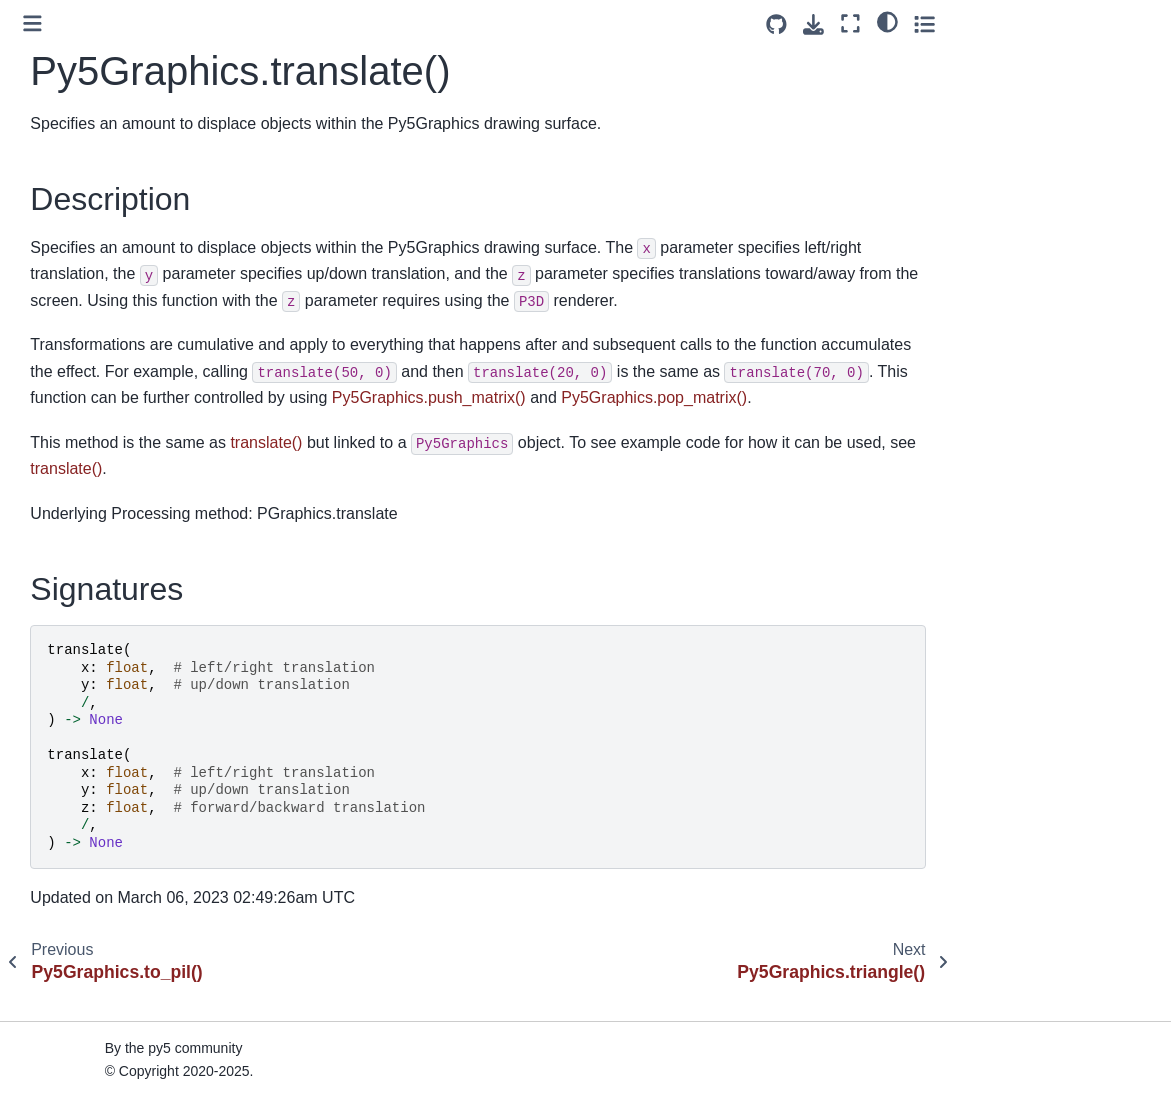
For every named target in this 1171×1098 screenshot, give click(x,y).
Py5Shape (59, 625)
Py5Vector (59, 816)
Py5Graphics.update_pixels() (122, 467)
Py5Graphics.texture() (100, 212)
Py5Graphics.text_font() (105, 54)
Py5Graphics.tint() (87, 308)
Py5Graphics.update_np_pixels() (134, 435)
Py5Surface (63, 689)
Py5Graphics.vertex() (97, 498)
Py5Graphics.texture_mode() (122, 244)
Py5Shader (61, 657)
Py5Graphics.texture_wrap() (119, 276)
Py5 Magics (63, 848)
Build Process (70, 1027)
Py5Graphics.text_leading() (117, 85)
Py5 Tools (57, 879)
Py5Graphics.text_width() (110, 181)
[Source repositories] (989, 24)
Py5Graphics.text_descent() (119, 22)
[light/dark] (1099, 21)
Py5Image (58, 594)
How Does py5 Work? (95, 995)
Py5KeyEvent (69, 784)
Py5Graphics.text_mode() (111, 117)
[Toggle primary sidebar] (292, 23)
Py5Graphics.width (90, 562)
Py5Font (53, 721)
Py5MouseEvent (78, 752)
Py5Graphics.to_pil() (95, 339)
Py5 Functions (71, 911)
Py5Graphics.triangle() (101, 403)
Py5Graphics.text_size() (106, 149)
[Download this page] (1026, 24)
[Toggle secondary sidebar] (1136, 23)
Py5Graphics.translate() (111, 371)
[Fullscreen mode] (1063, 23)
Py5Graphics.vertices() (103, 530)
